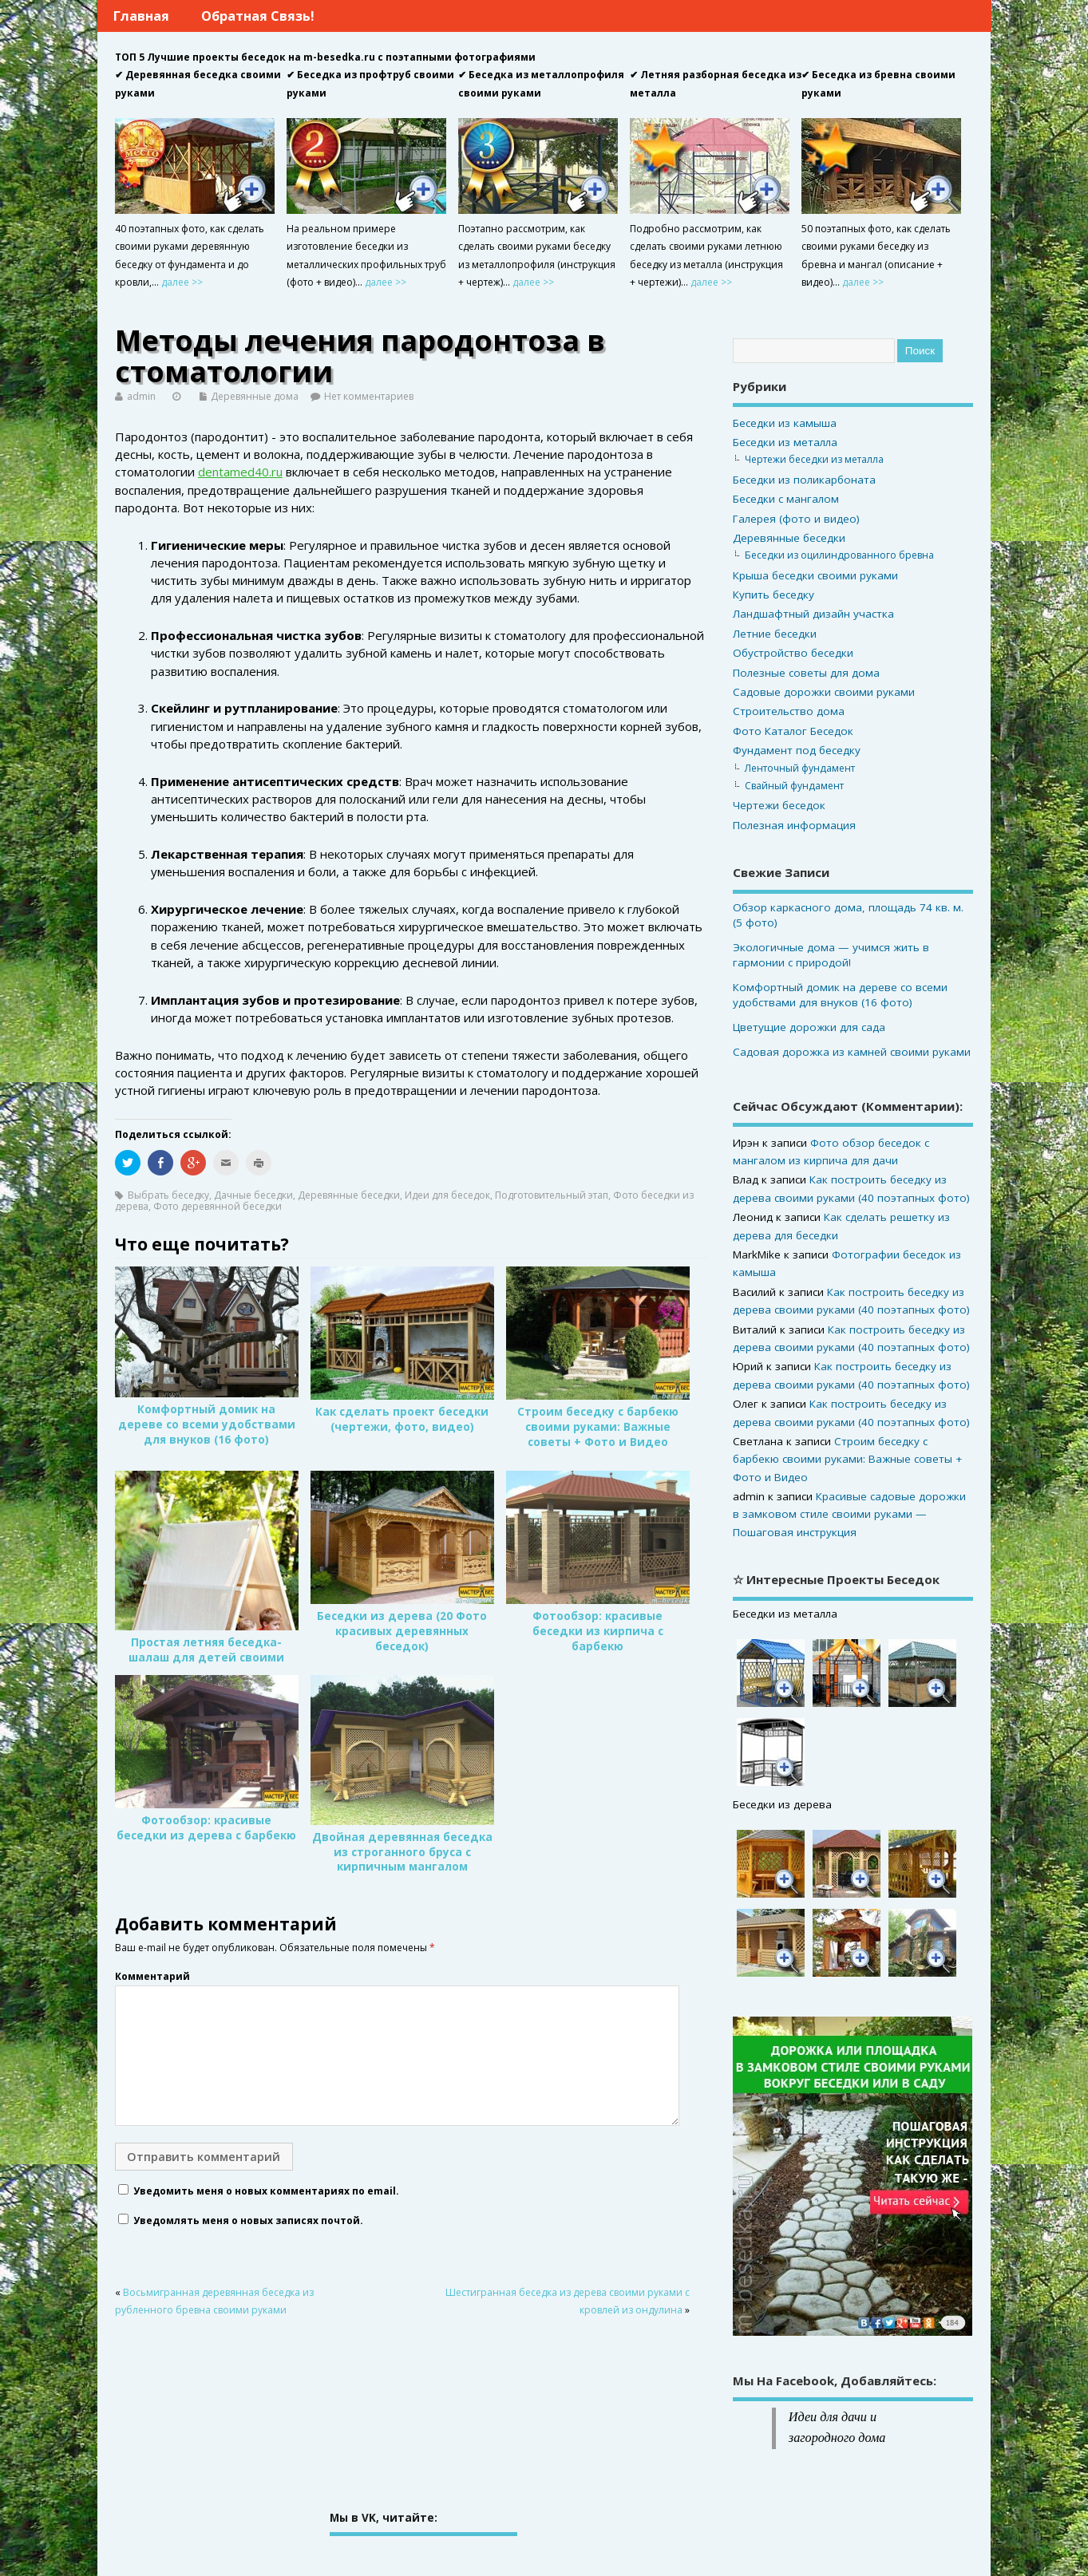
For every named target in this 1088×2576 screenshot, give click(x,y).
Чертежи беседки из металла (814, 459)
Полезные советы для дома (806, 673)
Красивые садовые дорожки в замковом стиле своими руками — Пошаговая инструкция (849, 1514)
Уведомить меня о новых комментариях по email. (266, 2191)
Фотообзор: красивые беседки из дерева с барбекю (206, 1828)
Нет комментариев (368, 396)
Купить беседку (773, 594)
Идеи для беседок (447, 1195)
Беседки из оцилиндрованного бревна (839, 555)
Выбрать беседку (168, 1195)
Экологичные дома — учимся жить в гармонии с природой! (831, 955)
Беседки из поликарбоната (804, 479)
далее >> (182, 282)
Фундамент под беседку (797, 750)
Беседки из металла (785, 442)
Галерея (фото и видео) (796, 519)
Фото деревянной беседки (217, 1206)
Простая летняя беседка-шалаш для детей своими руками (206, 1657)
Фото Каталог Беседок (793, 731)
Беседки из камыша (785, 423)
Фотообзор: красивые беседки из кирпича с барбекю (597, 1631)
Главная (141, 16)
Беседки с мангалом (786, 499)
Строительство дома (789, 711)
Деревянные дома (255, 396)
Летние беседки (775, 633)
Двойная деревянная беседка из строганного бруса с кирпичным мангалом (402, 1852)
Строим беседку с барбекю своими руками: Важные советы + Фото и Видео (598, 1427)
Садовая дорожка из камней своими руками (852, 1052)
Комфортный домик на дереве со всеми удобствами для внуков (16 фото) (206, 1424)
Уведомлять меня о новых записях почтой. (248, 2220)
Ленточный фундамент (800, 768)
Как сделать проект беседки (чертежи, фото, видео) (402, 1419)
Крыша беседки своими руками (815, 575)
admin (141, 396)
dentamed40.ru (240, 472)
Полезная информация (794, 825)
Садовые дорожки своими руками (824, 692)
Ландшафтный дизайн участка (813, 613)
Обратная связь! (258, 16)
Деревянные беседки (349, 1195)
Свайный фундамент (794, 785)
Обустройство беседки (793, 653)
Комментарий (152, 1976)
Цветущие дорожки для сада (809, 1027)
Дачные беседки (253, 1195)
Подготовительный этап (551, 1195)
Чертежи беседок (779, 805)
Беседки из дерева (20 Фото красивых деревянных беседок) (402, 1631)
